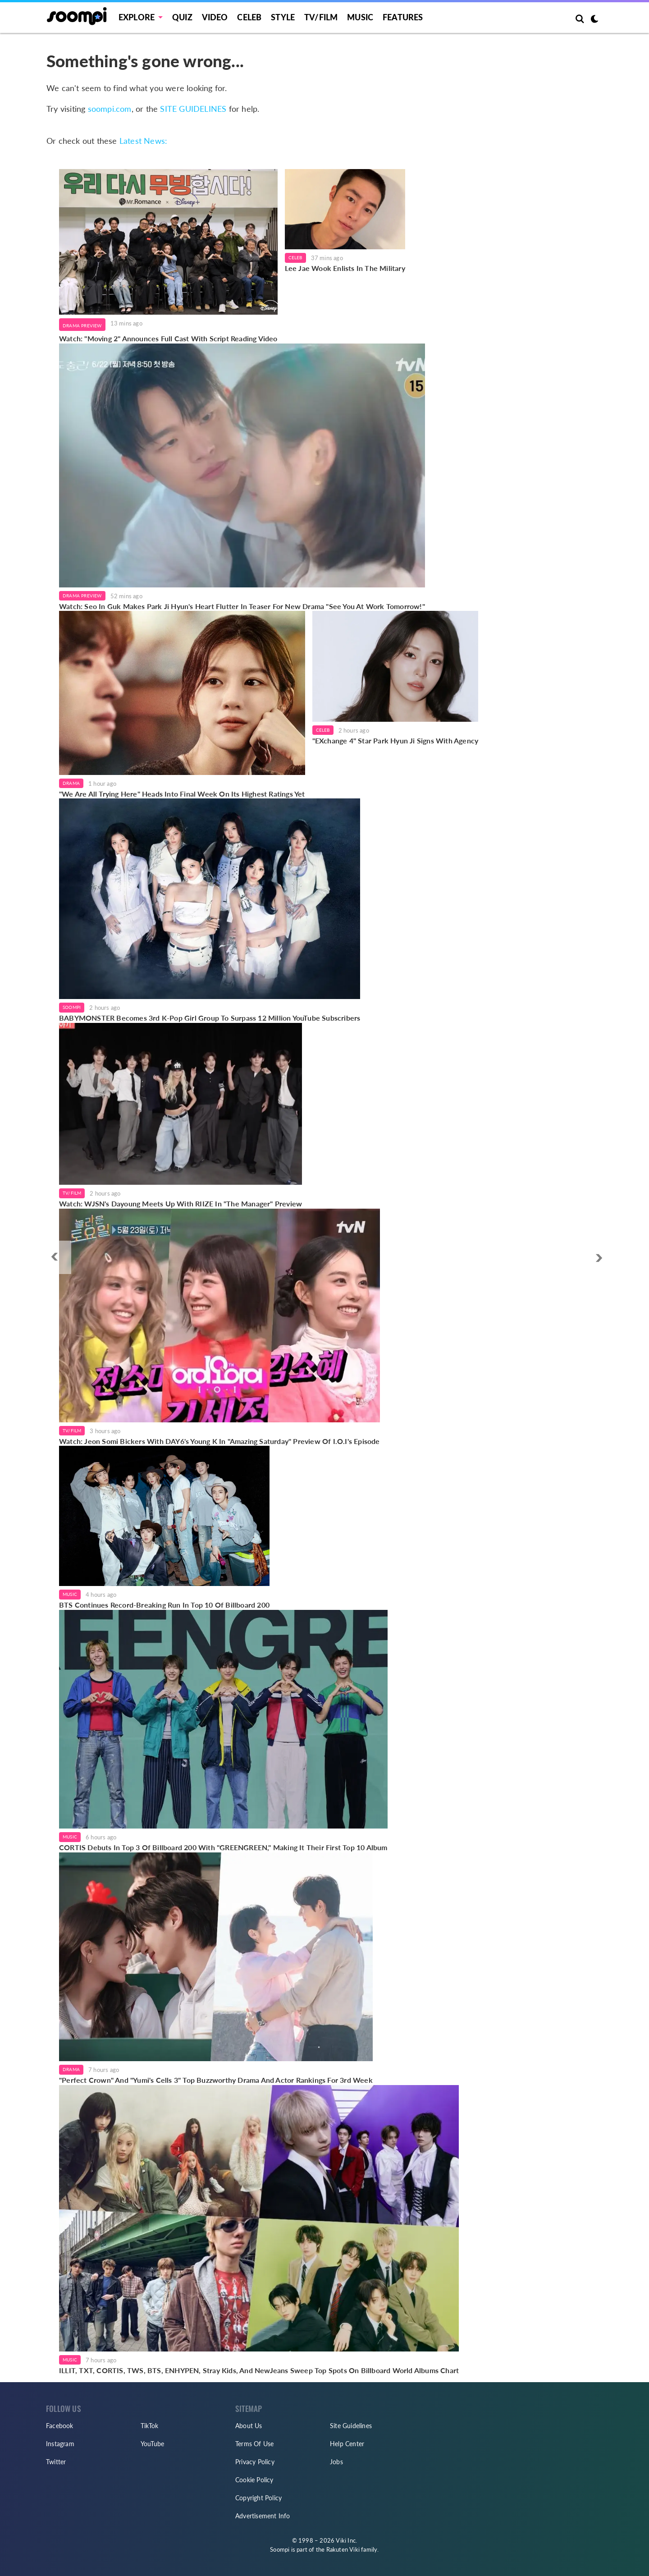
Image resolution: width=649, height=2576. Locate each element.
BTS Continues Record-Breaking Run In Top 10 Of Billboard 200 (164, 1604)
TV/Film (72, 1193)
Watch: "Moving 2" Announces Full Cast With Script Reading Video (168, 338)
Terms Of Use (254, 2444)
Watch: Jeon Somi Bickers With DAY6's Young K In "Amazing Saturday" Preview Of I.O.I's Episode (219, 1441)
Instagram (60, 2444)
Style (283, 17)
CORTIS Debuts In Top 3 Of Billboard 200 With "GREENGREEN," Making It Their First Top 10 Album (223, 1847)
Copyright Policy (258, 2498)
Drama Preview (82, 325)
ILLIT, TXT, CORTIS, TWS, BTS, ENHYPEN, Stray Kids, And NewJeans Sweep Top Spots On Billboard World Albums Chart (259, 2370)
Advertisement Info (262, 2516)
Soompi (72, 1007)
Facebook (59, 2425)
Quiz (182, 17)
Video (215, 17)
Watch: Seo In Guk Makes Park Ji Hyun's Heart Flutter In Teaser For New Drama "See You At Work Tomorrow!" (242, 606)
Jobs (336, 2462)
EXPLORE (137, 17)
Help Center (347, 2444)
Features (403, 17)
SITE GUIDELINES (193, 109)
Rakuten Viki (343, 2549)
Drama (71, 783)
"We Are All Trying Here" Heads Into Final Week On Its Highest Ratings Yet (182, 793)
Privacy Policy (254, 2462)
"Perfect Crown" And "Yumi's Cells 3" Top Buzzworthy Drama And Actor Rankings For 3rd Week (216, 2080)
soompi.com (110, 109)
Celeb (249, 17)
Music (360, 17)
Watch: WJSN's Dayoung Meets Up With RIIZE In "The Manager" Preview (180, 1203)
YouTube (152, 2444)
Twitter (56, 2462)
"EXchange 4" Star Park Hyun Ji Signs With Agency (395, 740)
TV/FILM (321, 17)
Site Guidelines (351, 2425)
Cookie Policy (254, 2480)
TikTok (149, 2425)
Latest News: (143, 141)
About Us (248, 2425)
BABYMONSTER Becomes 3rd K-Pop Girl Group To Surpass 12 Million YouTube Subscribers (209, 1017)
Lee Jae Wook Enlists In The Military (345, 268)
